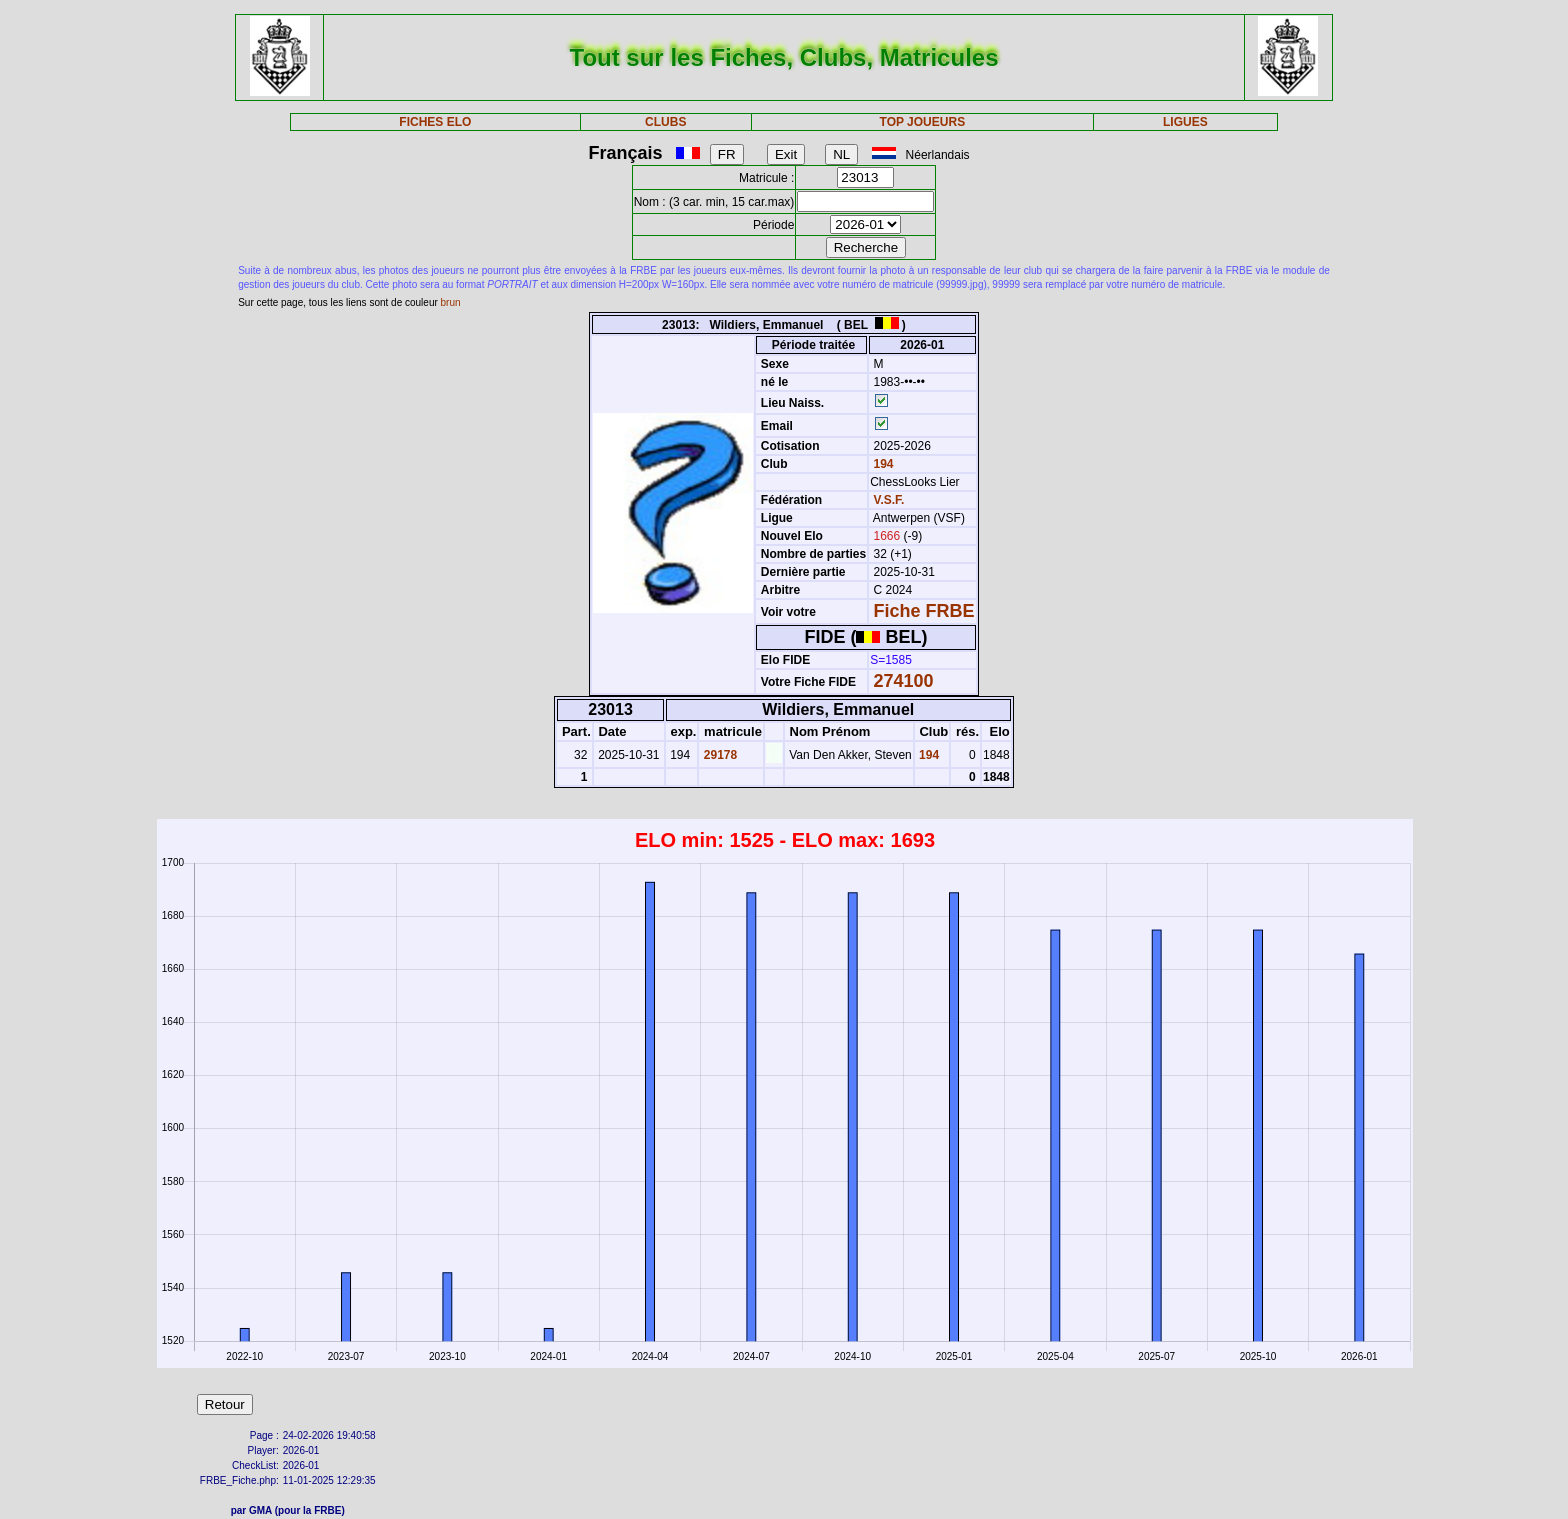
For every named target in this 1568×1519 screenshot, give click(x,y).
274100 (904, 681)
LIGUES (1185, 122)
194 (881, 464)
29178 (718, 755)
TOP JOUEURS (923, 122)
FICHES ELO (435, 122)
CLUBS (665, 122)
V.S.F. (889, 500)
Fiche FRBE (924, 611)
